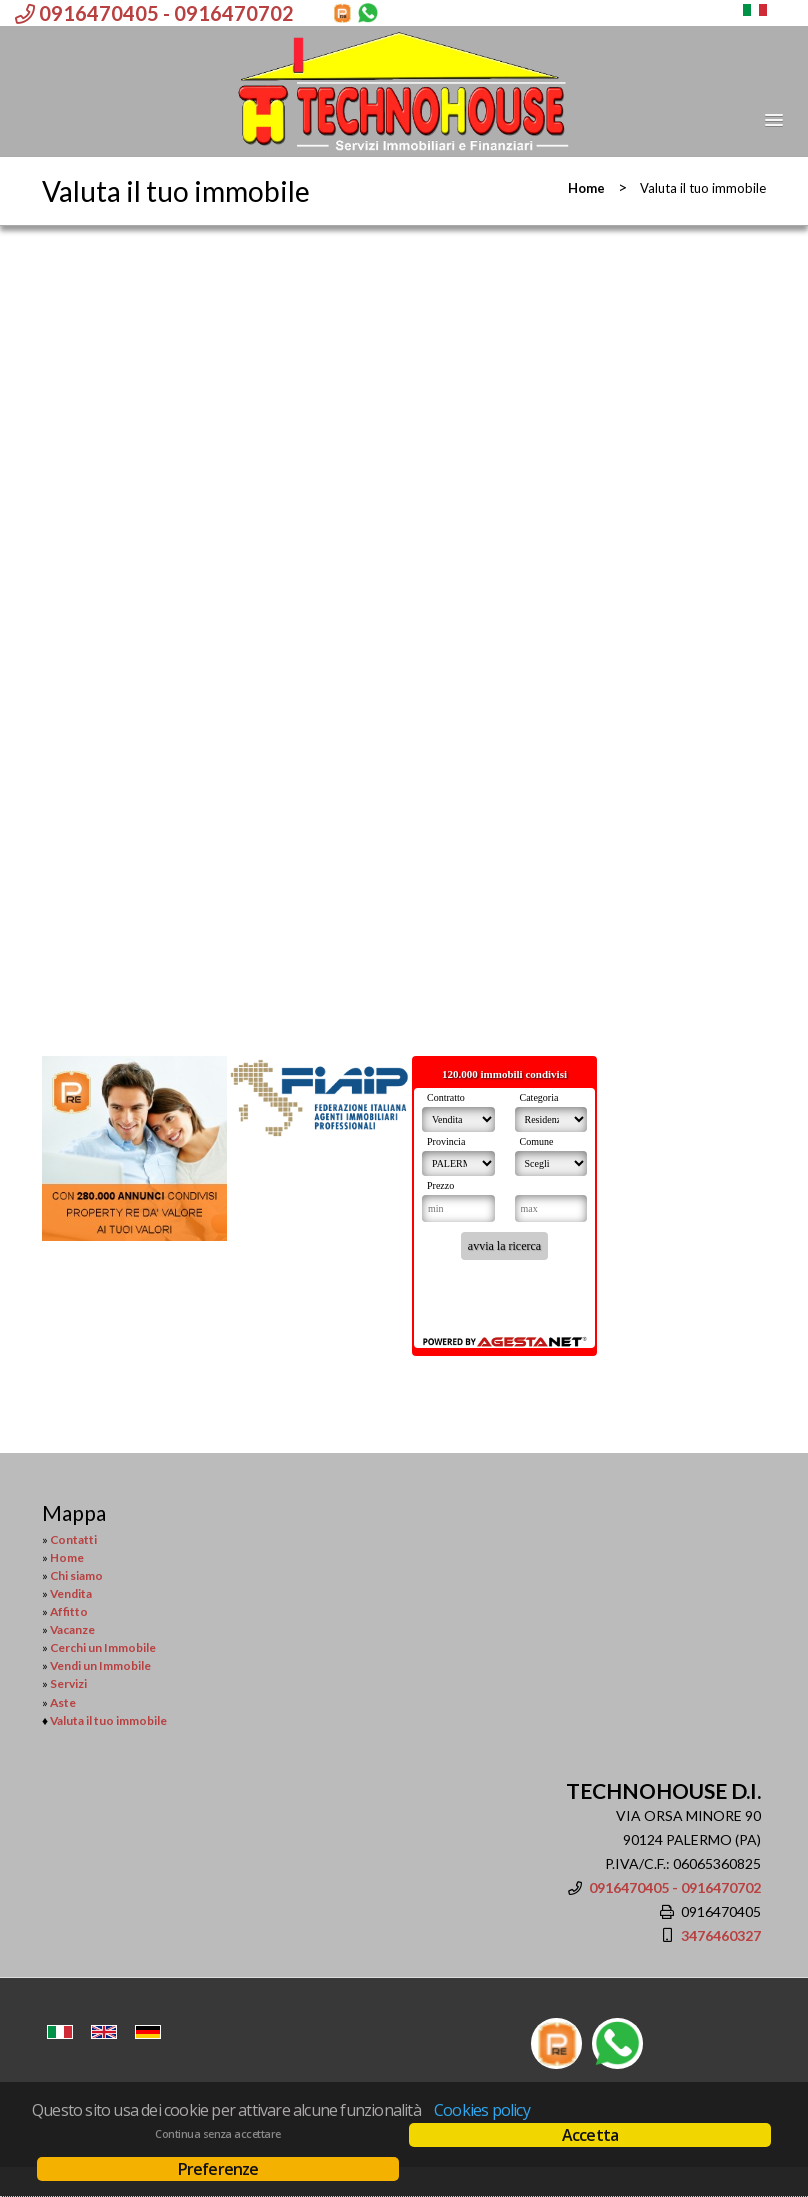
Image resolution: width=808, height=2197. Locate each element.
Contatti (73, 1539)
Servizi (68, 1683)
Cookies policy (482, 2110)
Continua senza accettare (217, 2134)
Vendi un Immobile (100, 1665)
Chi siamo (76, 1575)
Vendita (71, 1593)
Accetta (590, 2135)
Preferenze (218, 2169)
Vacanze (72, 1629)
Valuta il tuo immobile (108, 1720)
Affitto (69, 1611)
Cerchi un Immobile (103, 1647)
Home (586, 188)
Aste (63, 1702)
